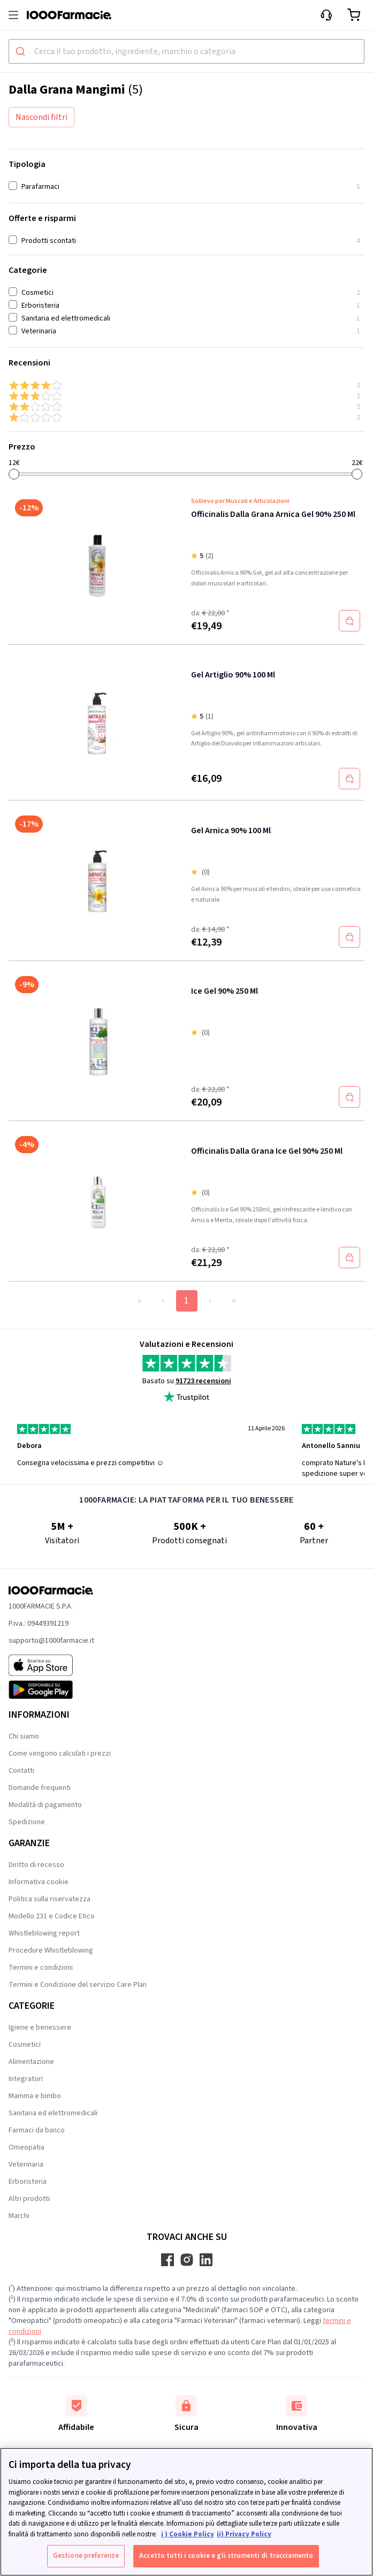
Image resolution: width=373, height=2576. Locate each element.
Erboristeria (28, 2181)
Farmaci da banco (37, 2130)
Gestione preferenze (86, 2555)
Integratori (26, 2079)
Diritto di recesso (36, 1864)
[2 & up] (186, 406)
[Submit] (21, 51)
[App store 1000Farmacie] (51, 1665)
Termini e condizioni (41, 1967)
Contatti (21, 1770)
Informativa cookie (38, 1882)
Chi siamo (24, 1736)
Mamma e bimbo (35, 2096)
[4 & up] (186, 385)
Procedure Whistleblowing (51, 1950)
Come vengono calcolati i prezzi (60, 1753)
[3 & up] (186, 396)
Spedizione (27, 1822)
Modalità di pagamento (45, 1805)
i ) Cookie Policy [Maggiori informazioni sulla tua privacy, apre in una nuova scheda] (187, 2534)
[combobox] (186, 51)
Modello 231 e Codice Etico (52, 1916)
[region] (186, 2512)
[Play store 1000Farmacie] (51, 1689)
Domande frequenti (40, 1787)
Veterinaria (26, 2164)
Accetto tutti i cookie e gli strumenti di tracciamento (226, 2555)
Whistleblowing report (44, 1933)
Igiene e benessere (40, 2027)
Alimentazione (31, 2061)
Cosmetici (25, 2044)
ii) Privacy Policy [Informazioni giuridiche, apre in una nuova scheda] (244, 2534)
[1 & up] (186, 417)
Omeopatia (26, 2147)
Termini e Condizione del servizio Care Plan (78, 1984)
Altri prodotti (29, 2198)
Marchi (19, 2216)
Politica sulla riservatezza (49, 1899)
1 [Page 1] (186, 1300)
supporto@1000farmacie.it (51, 1640)
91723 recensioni (203, 1381)
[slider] (14, 474)
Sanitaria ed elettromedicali (53, 2113)
